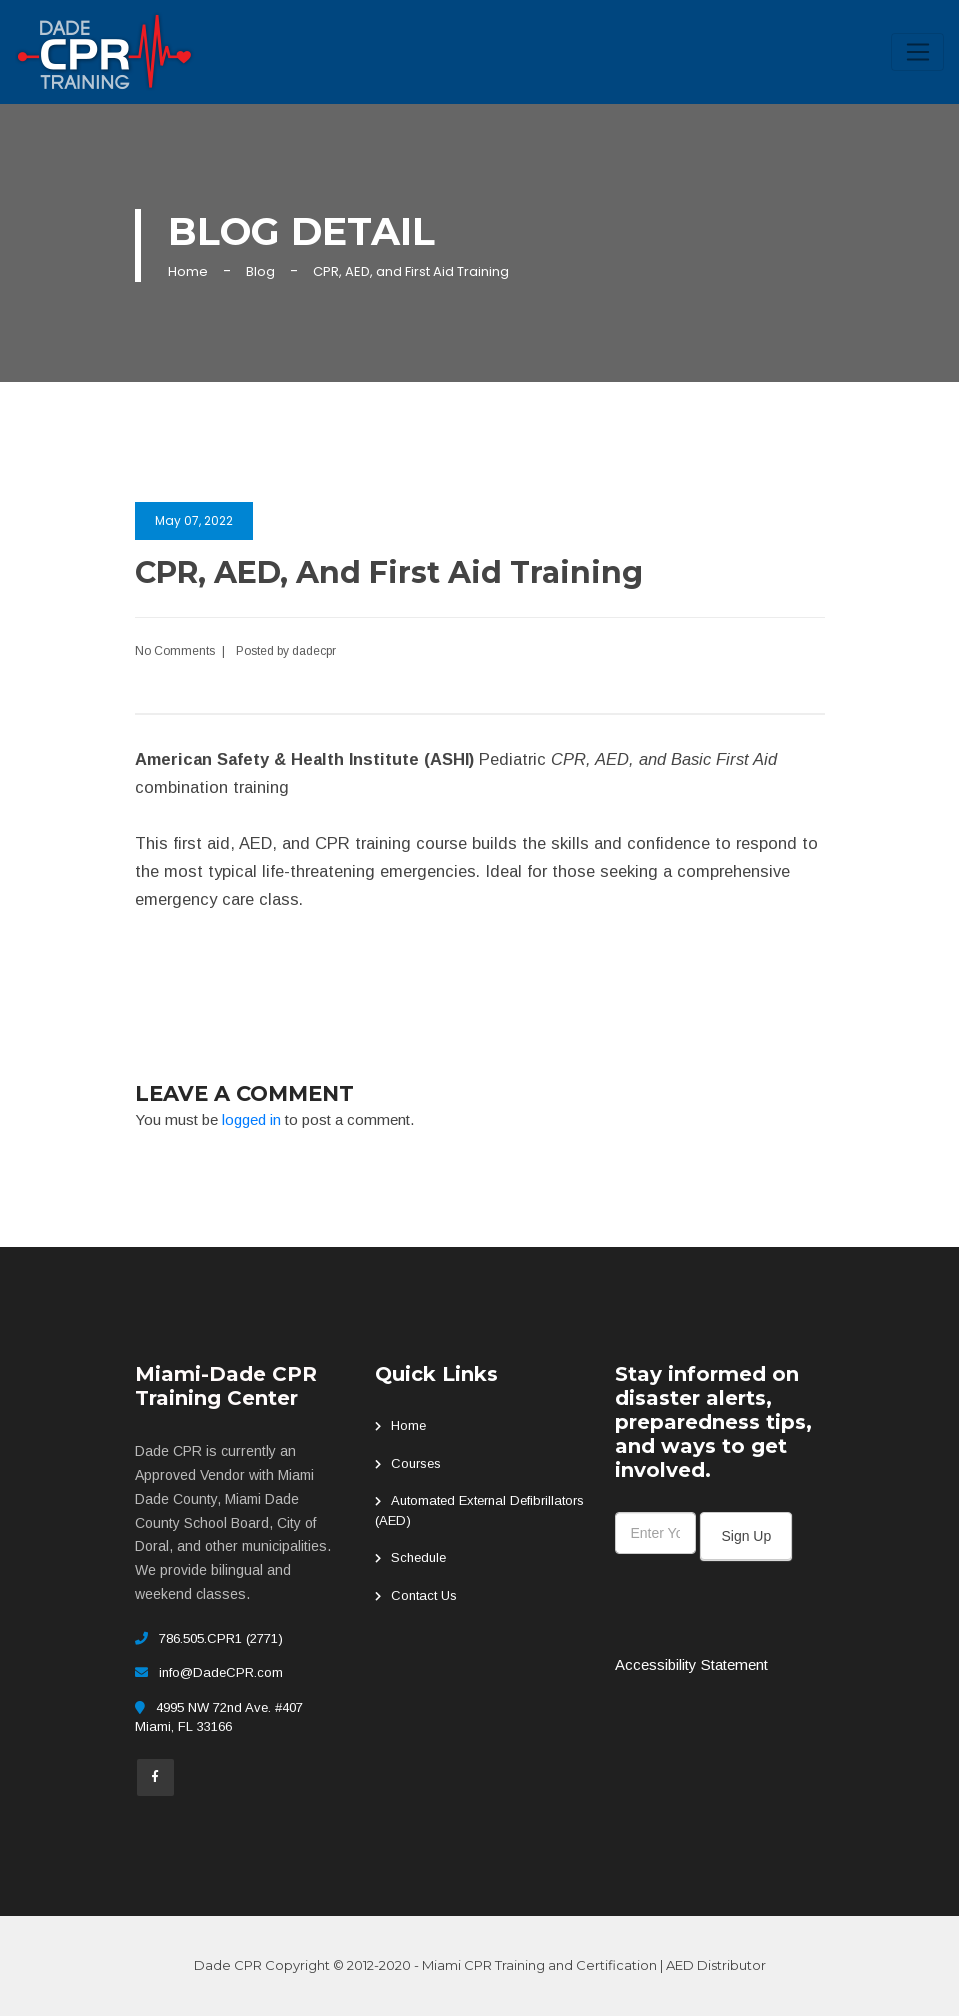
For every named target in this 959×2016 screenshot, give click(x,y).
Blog (260, 271)
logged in (251, 1119)
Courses (416, 1463)
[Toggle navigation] (917, 52)
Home (188, 271)
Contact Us (424, 1595)
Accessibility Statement (691, 1664)
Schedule (418, 1557)
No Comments (175, 651)
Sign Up (746, 1536)
